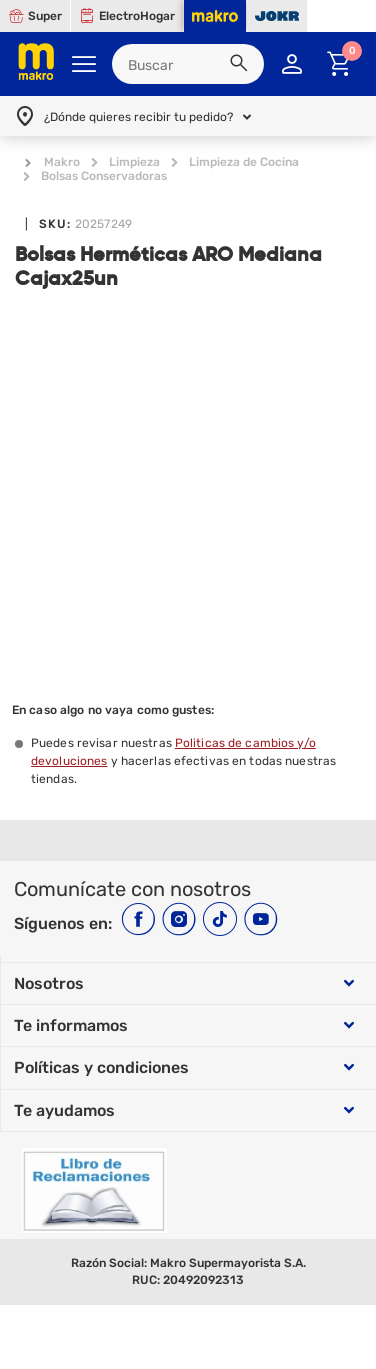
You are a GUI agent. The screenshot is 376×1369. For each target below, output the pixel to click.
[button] (242, 66)
